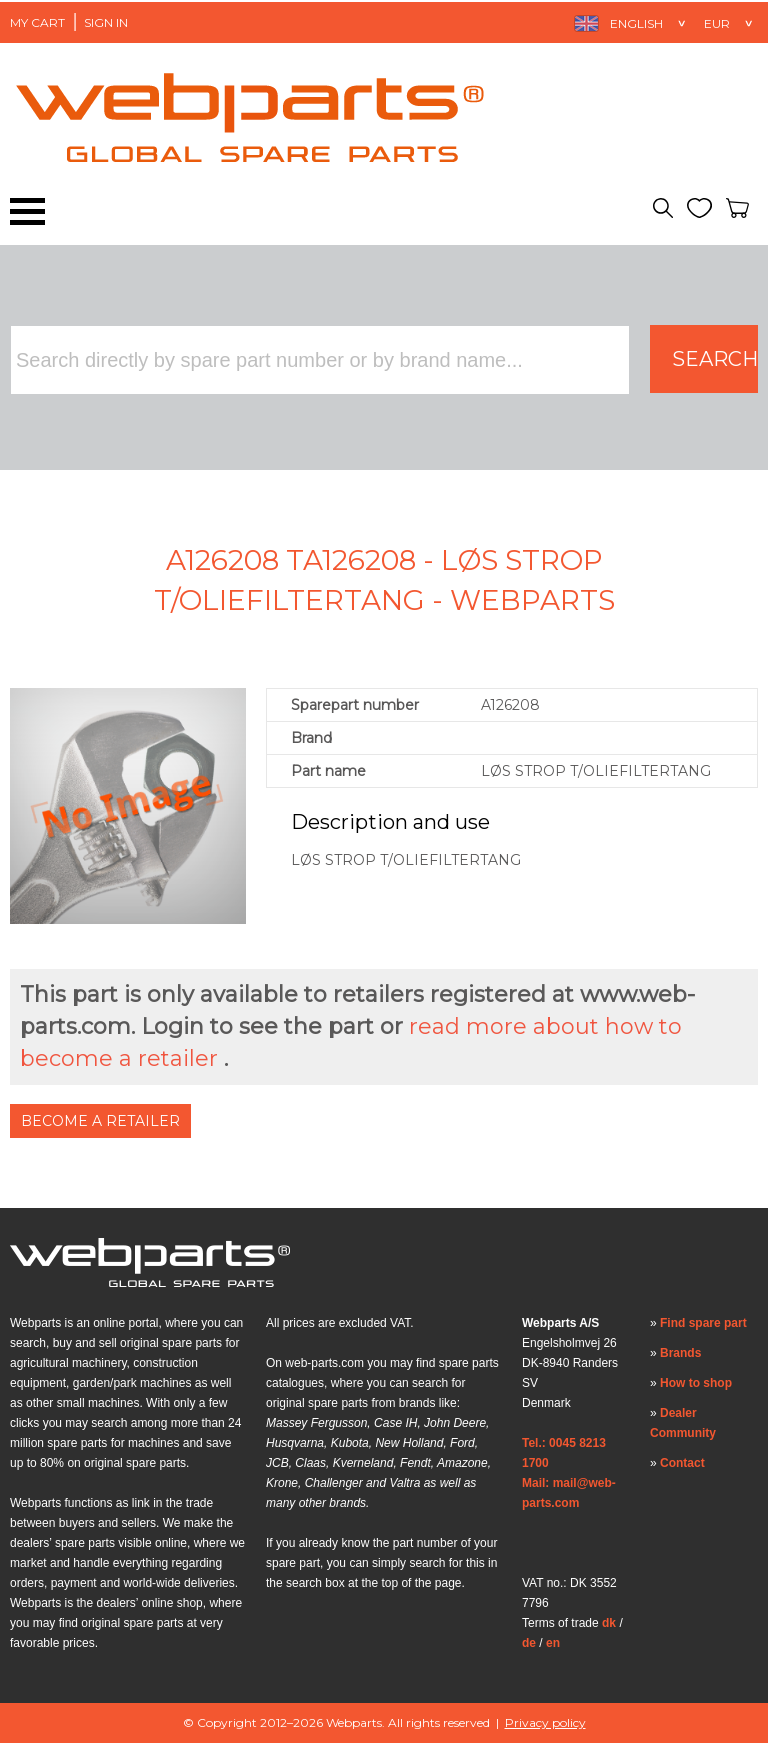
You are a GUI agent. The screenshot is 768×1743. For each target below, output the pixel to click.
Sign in (106, 22)
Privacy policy (545, 1722)
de (529, 1643)
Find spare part (703, 1323)
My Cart (37, 22)
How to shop (696, 1383)
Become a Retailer (100, 1121)
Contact (682, 1463)
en (553, 1643)
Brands (680, 1353)
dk (609, 1623)
